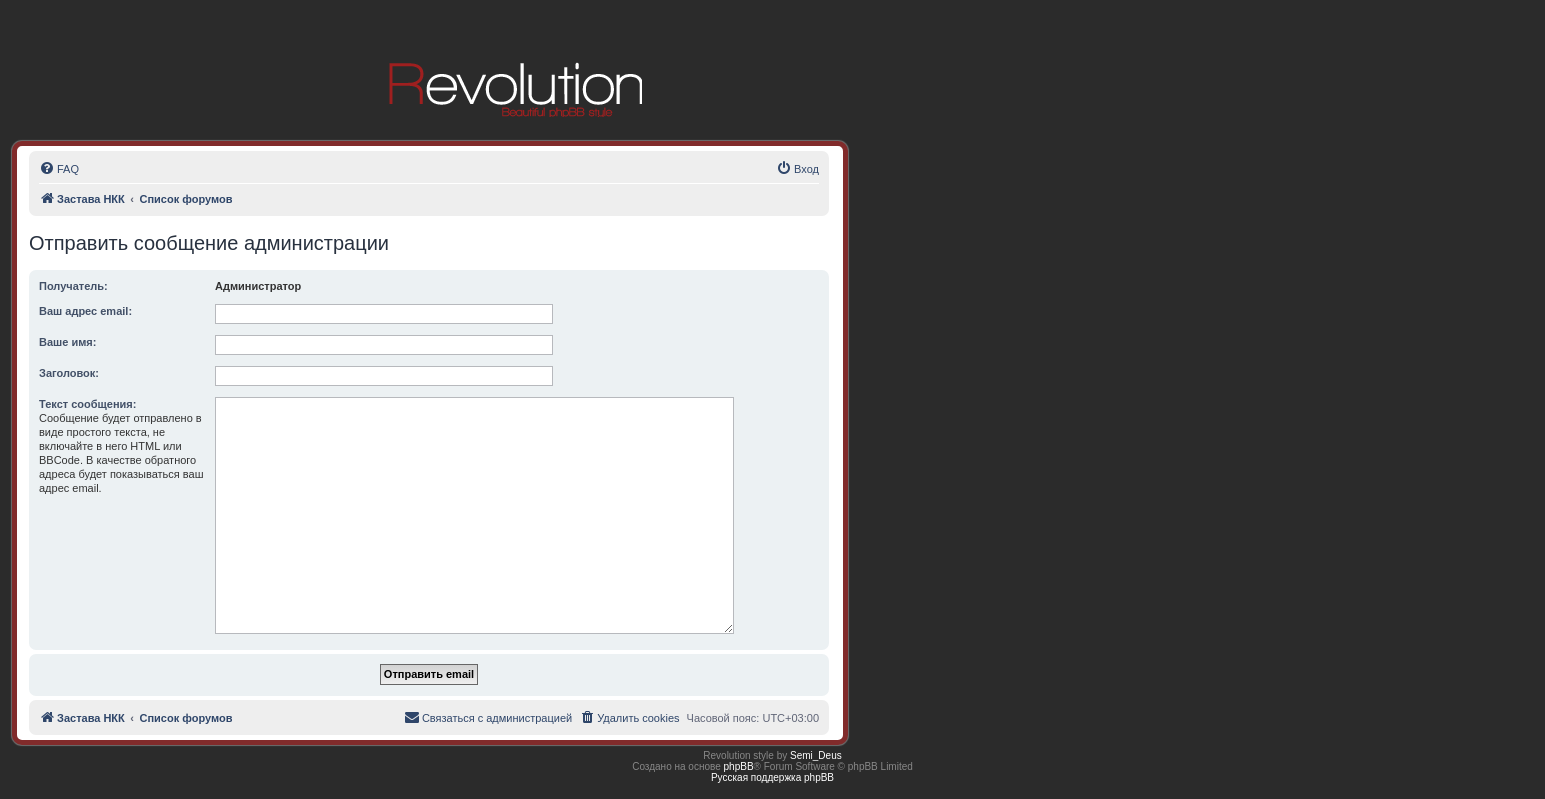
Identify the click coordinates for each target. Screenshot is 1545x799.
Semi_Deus (816, 755)
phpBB (739, 766)
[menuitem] (59, 169)
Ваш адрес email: (85, 311)
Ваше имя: (67, 342)
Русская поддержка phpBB (772, 777)
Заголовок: (69, 373)
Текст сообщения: (87, 404)
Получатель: (73, 286)
